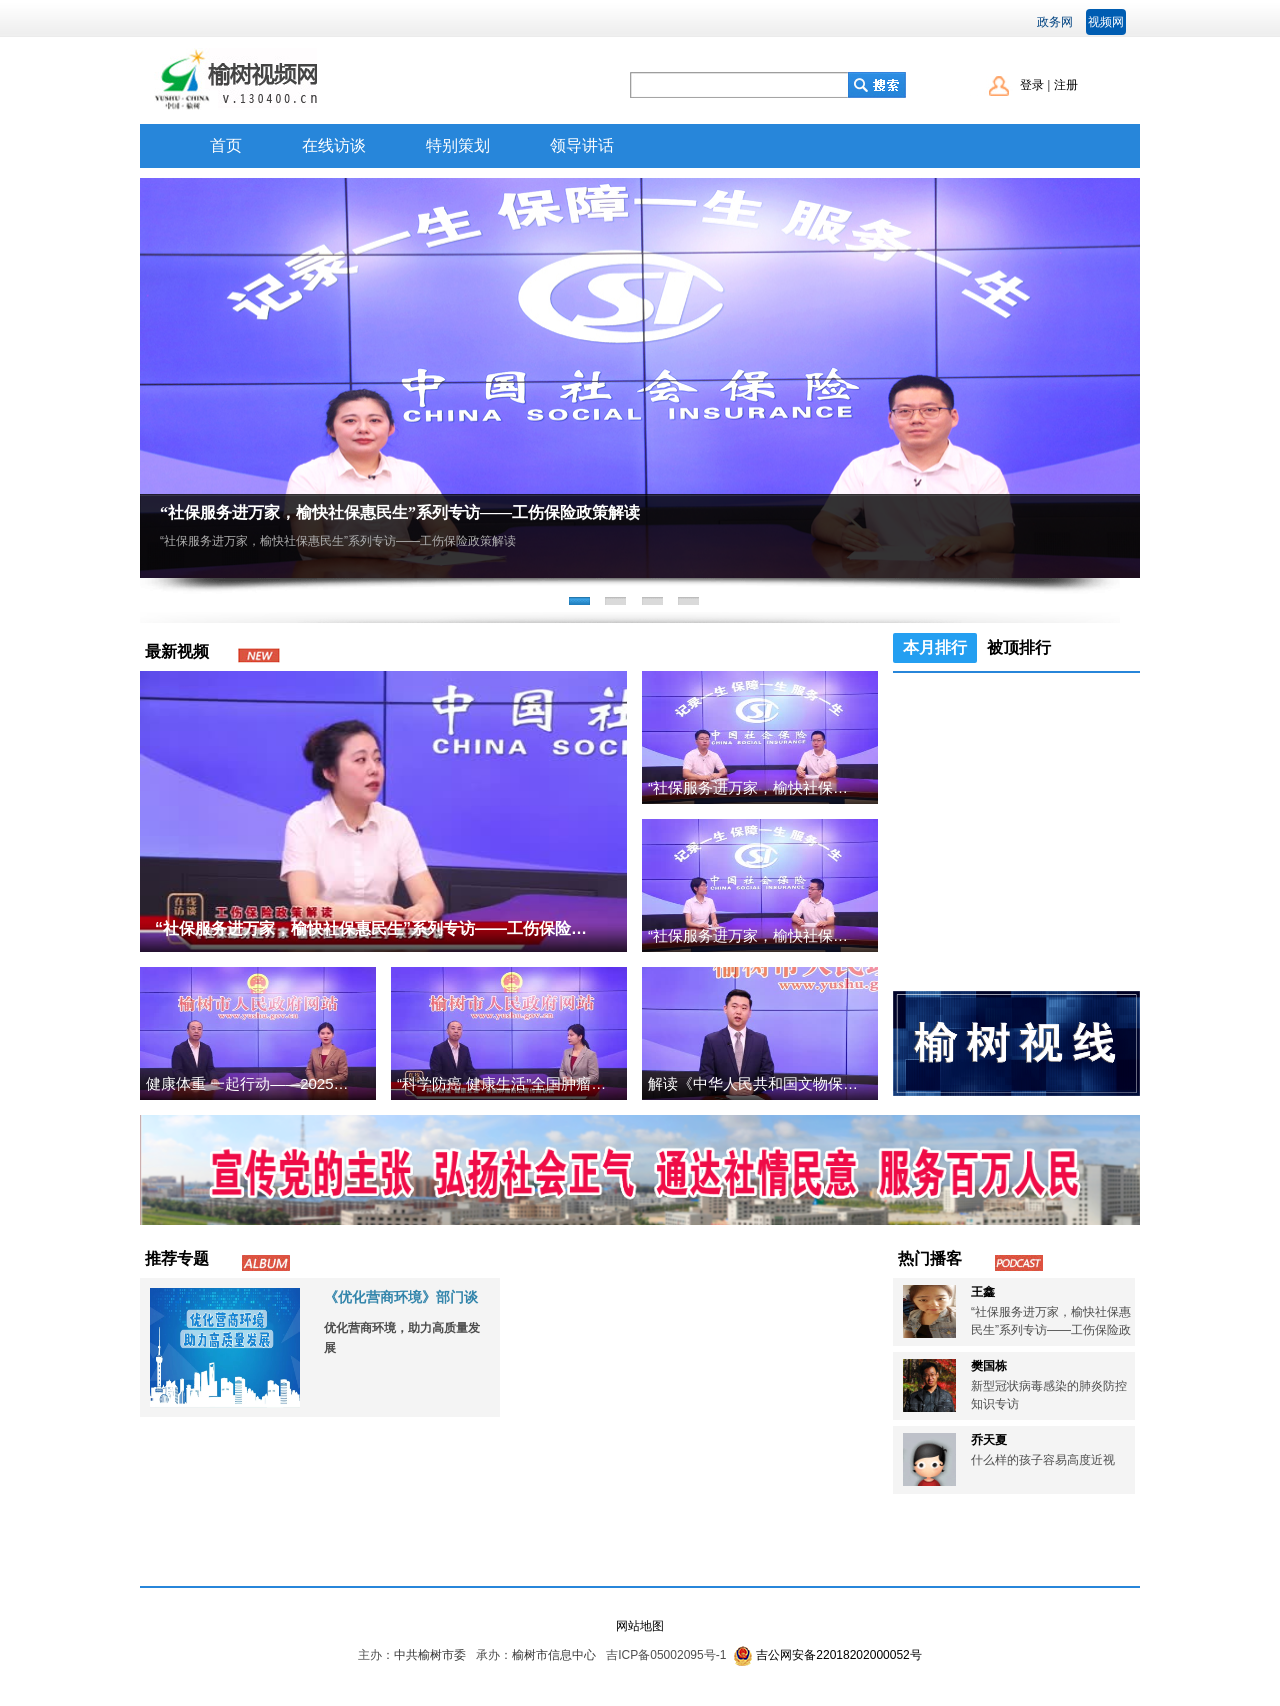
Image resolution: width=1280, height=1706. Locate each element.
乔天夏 (989, 1440)
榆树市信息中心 (554, 1655)
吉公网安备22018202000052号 (838, 1655)
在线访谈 (334, 145)
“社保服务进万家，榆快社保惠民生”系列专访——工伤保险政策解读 (400, 512)
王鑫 (983, 1292)
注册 (1066, 85)
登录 (1032, 85)
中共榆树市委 (430, 1655)
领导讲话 (582, 145)
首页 (226, 145)
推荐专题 (177, 1258)
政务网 (1055, 22)
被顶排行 (1019, 647)
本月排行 (935, 647)
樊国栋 (989, 1366)
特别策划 (458, 145)
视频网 (1106, 22)
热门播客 (930, 1258)
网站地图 (640, 1626)
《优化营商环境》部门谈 (401, 1297)
